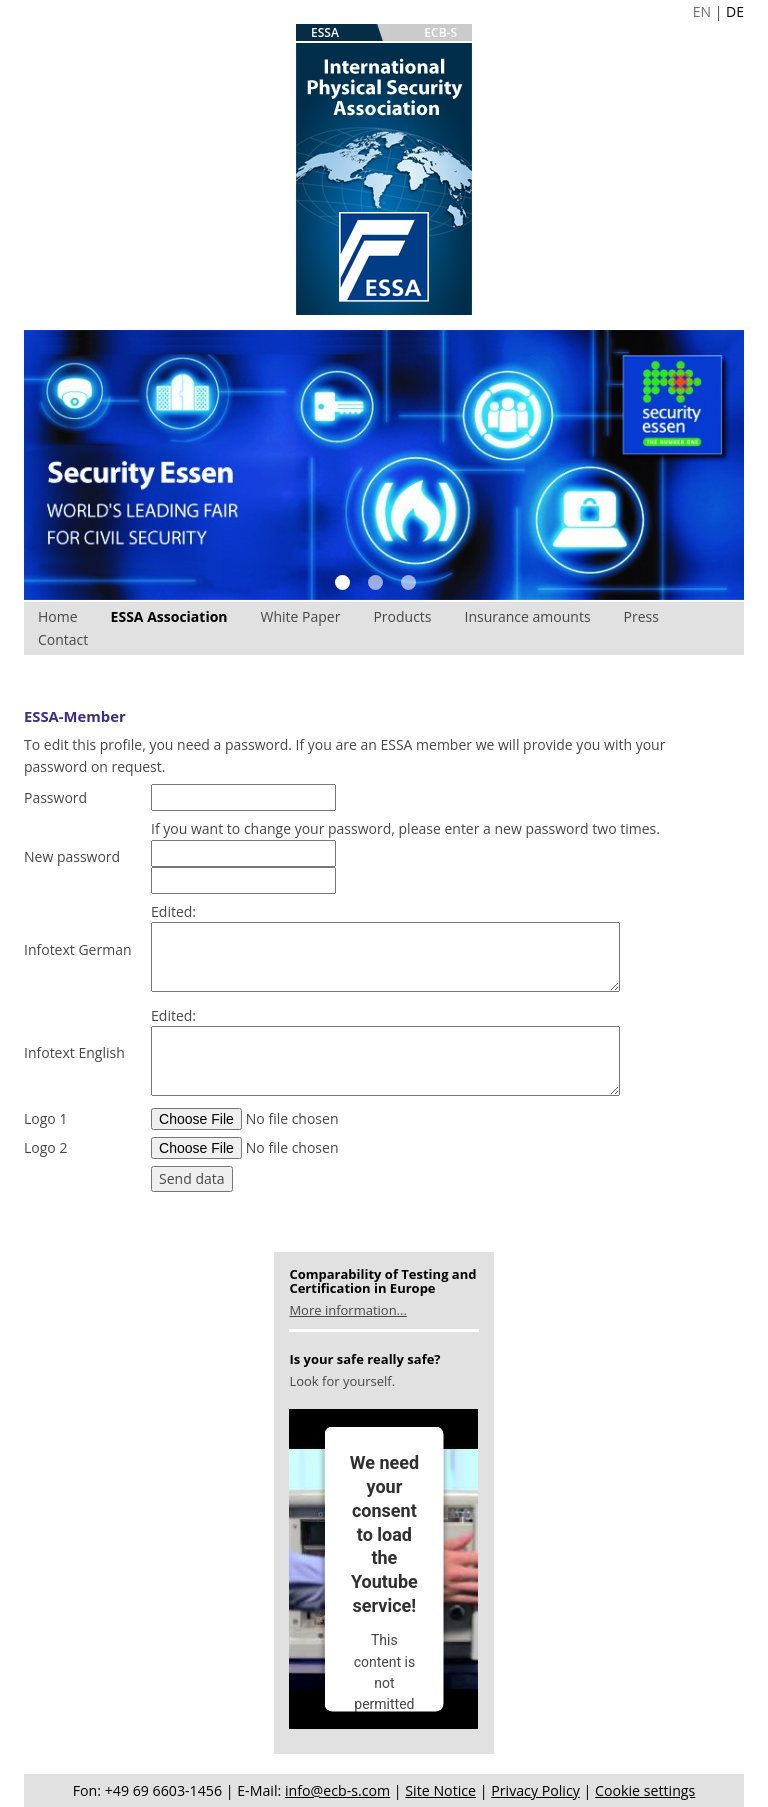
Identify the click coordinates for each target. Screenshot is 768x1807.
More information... (347, 1310)
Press (641, 616)
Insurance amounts (528, 616)
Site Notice (440, 1790)
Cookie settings (645, 1790)
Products (402, 616)
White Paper (301, 616)
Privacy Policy (535, 1790)
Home (58, 616)
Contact (63, 639)
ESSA (325, 32)
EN (702, 11)
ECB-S (440, 32)
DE (735, 11)
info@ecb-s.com (337, 1790)
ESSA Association (169, 616)
